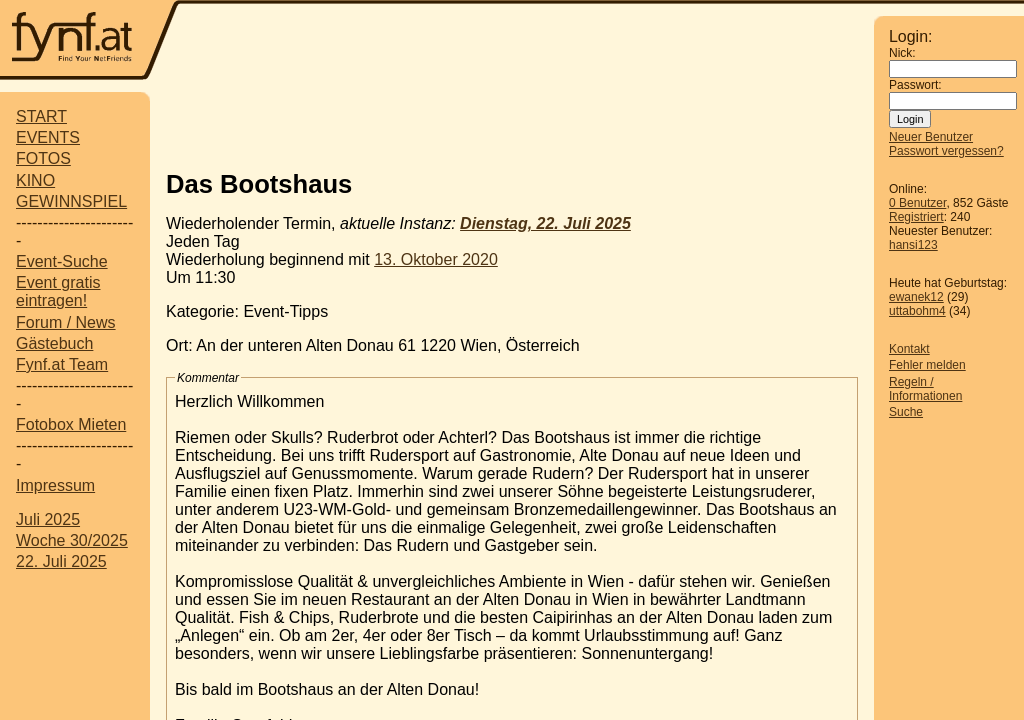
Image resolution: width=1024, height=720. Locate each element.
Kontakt (909, 349)
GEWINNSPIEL (71, 201)
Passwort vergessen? (946, 151)
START (41, 116)
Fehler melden (927, 365)
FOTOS (43, 158)
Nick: (902, 53)
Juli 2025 (48, 519)
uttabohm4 (917, 311)
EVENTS (48, 137)
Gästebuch (54, 343)
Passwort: (915, 85)
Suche (906, 412)
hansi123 (913, 245)
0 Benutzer (917, 203)
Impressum (55, 485)
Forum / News (66, 322)
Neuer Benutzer (931, 137)
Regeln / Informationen (925, 389)
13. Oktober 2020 (436, 259)
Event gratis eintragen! (58, 291)
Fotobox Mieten (71, 424)
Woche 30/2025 (72, 540)
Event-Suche (62, 261)
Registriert (916, 217)
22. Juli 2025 (61, 561)
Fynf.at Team (62, 364)
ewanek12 (916, 297)
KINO (35, 180)
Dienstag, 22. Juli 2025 (545, 223)
